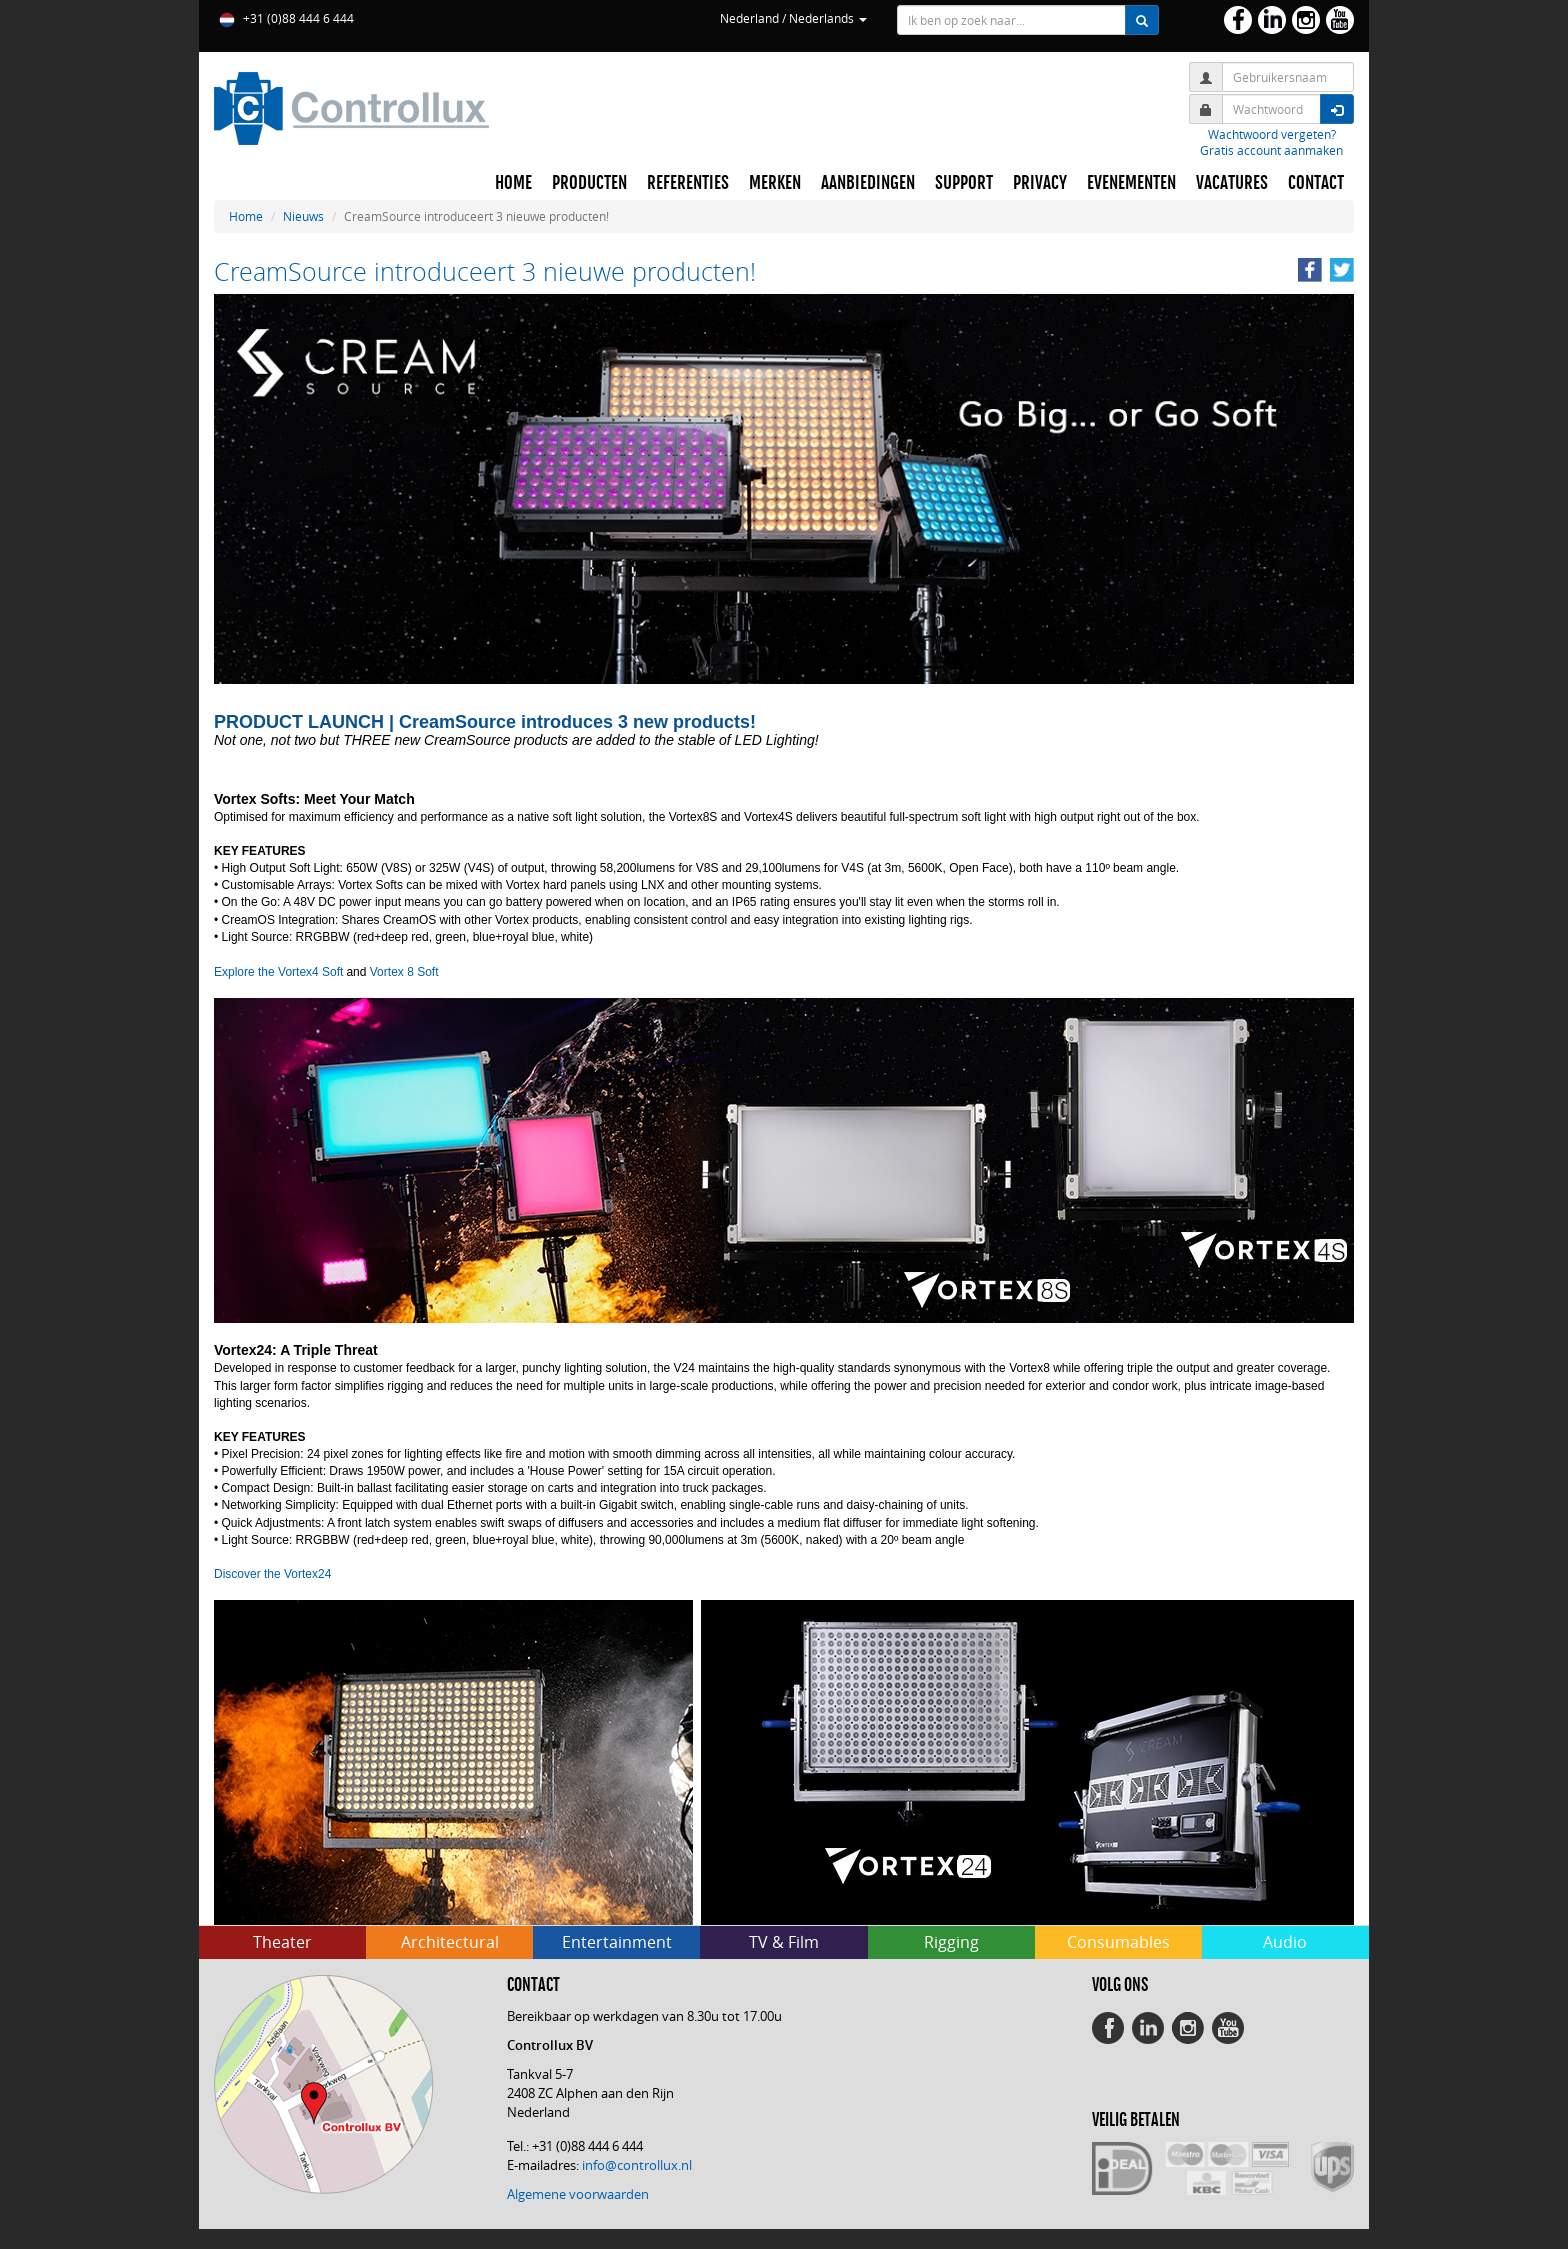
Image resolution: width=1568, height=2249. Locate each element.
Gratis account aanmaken (1271, 150)
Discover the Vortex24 (272, 1574)
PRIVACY (1040, 183)
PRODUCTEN (589, 183)
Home (246, 216)
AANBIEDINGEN (868, 183)
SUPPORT (964, 183)
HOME (513, 183)
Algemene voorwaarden (578, 2194)
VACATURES (1232, 183)
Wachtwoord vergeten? (1272, 134)
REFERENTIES (688, 183)
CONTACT (1316, 183)
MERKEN (775, 183)
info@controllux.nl (637, 2165)
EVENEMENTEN (1131, 183)
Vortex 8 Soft (404, 972)
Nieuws (303, 216)
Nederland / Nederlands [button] (793, 18)
